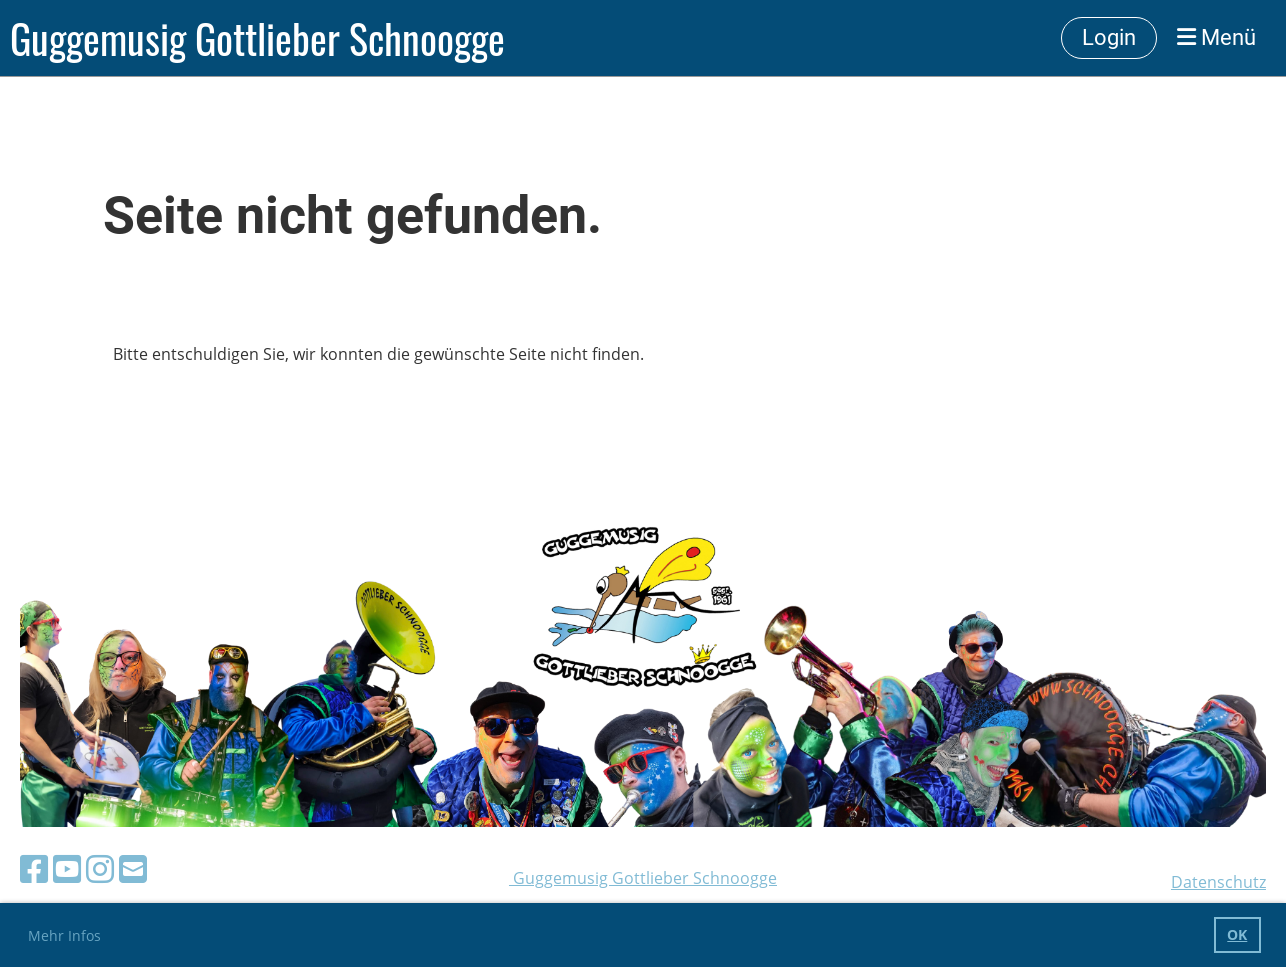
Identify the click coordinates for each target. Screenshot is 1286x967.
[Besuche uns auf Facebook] (34, 868)
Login (1109, 37)
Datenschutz (1218, 882)
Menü (1216, 37)
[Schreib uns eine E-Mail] (133, 868)
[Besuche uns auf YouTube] (67, 868)
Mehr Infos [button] (64, 935)
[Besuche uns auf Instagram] (100, 868)
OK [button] (1237, 934)
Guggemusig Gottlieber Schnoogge (257, 38)
